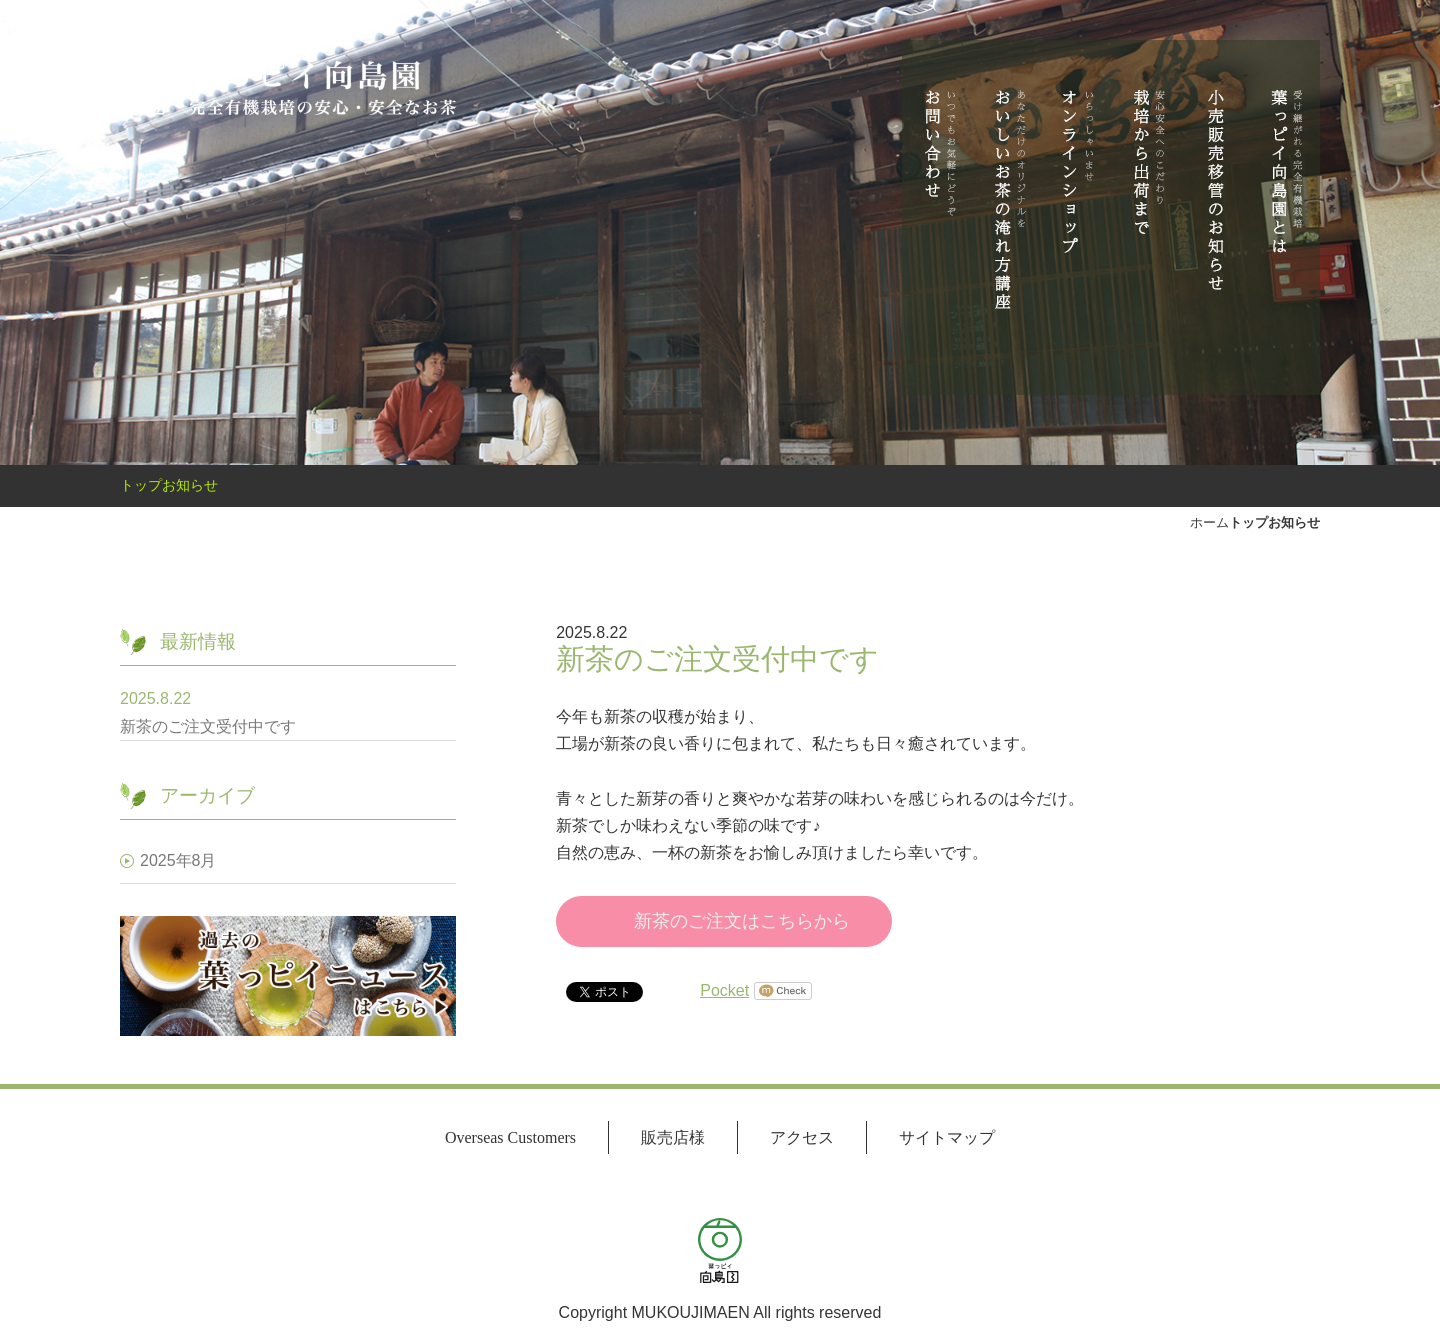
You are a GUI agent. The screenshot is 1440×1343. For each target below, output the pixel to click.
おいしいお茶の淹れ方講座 (1007, 210)
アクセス (802, 1137)
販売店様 (673, 1137)
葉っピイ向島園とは (1285, 210)
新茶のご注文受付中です (232, 726)
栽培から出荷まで (1146, 210)
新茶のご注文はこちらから (742, 921)
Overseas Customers (510, 1137)
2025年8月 (178, 860)
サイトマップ (947, 1137)
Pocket (724, 990)
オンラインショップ (1076, 210)
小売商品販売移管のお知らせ (1216, 210)
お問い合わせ (937, 210)
